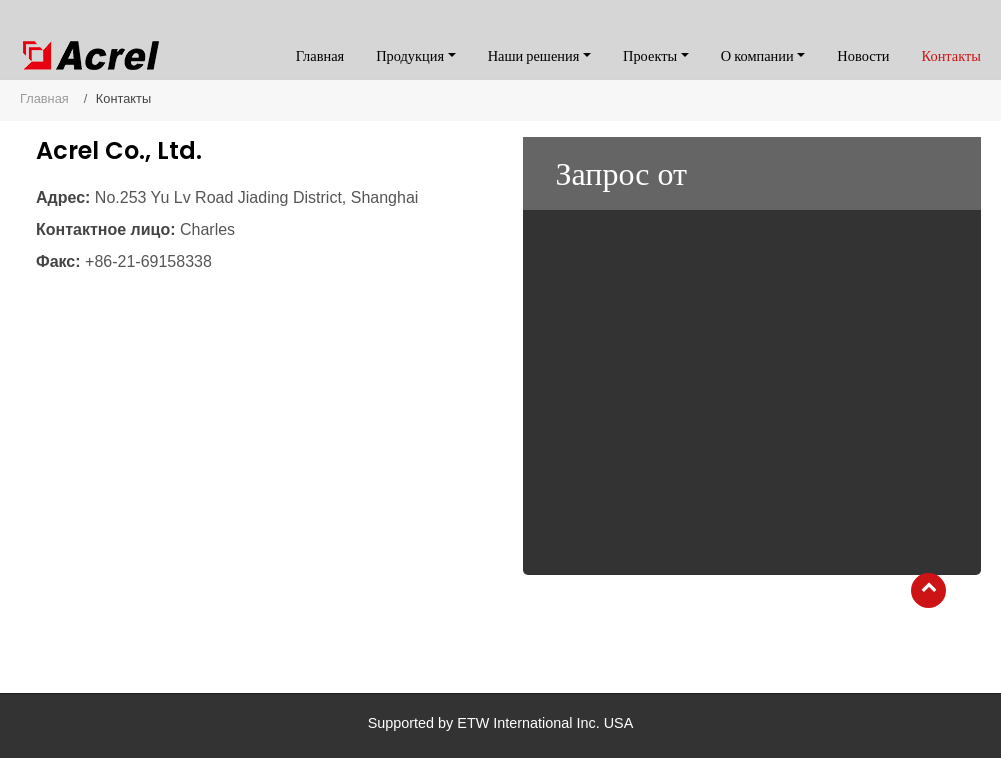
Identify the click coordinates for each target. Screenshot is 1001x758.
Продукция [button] (410, 56)
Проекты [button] (650, 56)
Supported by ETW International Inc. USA (501, 723)
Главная (320, 56)
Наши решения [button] (534, 56)
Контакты (951, 56)
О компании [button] (757, 56)
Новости (863, 56)
